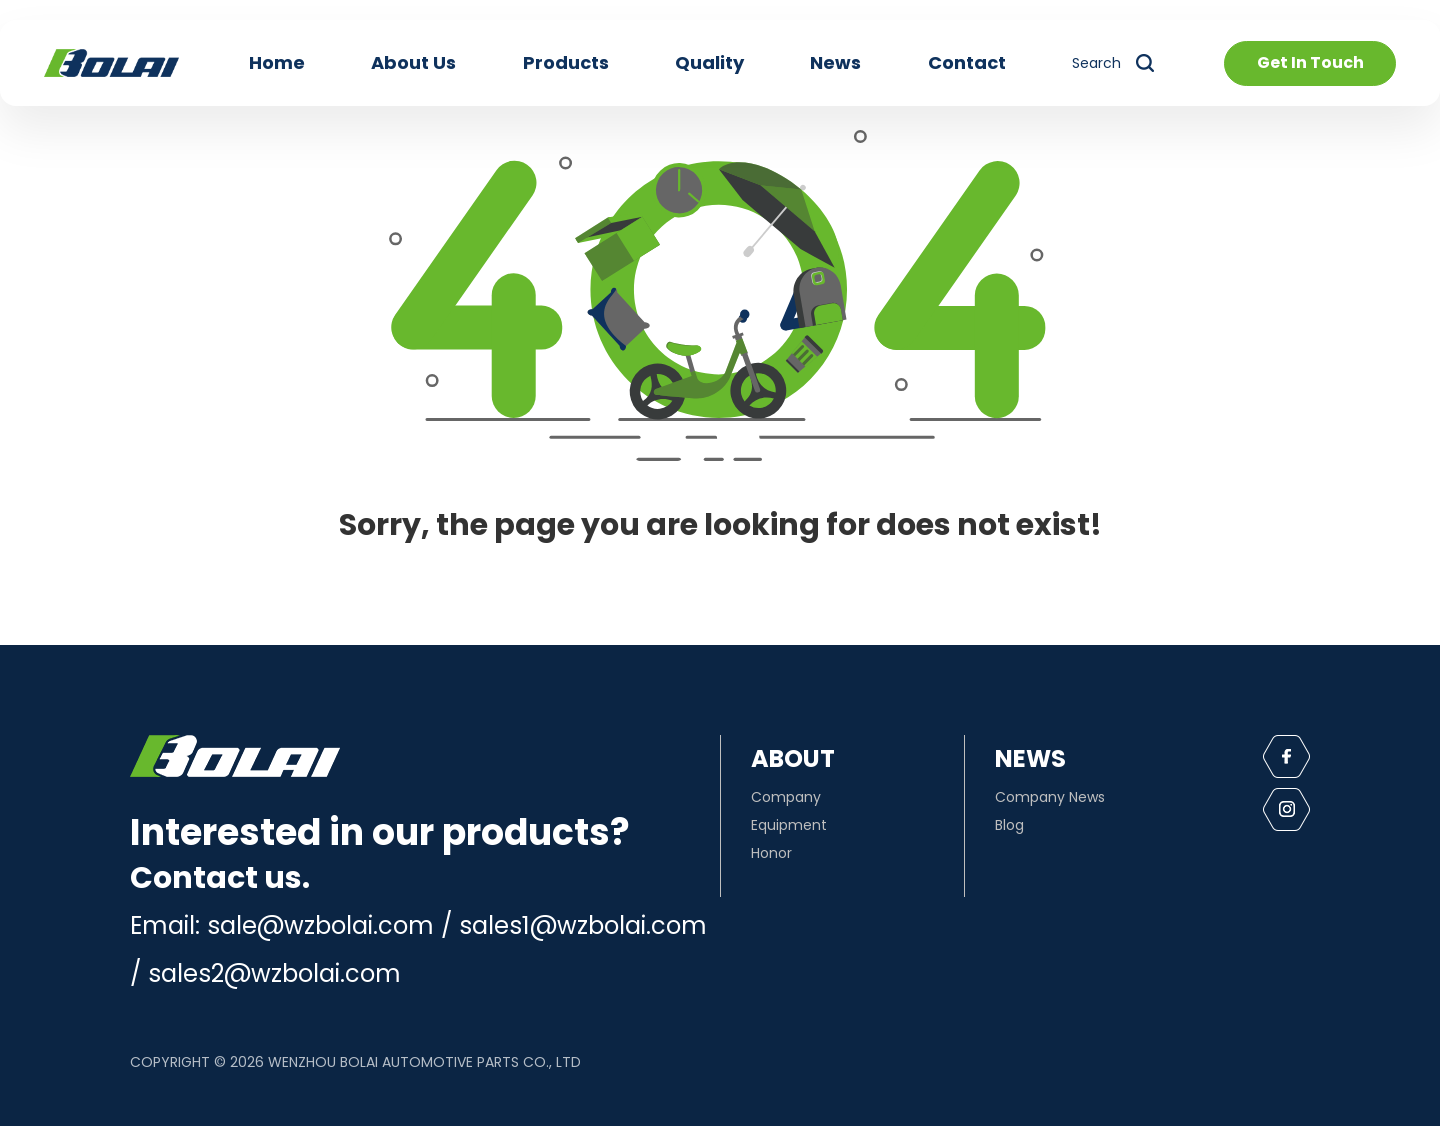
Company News (1050, 797)
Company (786, 797)
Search (1096, 63)
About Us (413, 62)
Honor (771, 853)
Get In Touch (1310, 62)
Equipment (789, 825)
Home (277, 62)
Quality (709, 62)
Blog (1009, 825)
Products (566, 62)
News (835, 62)
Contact (967, 62)
